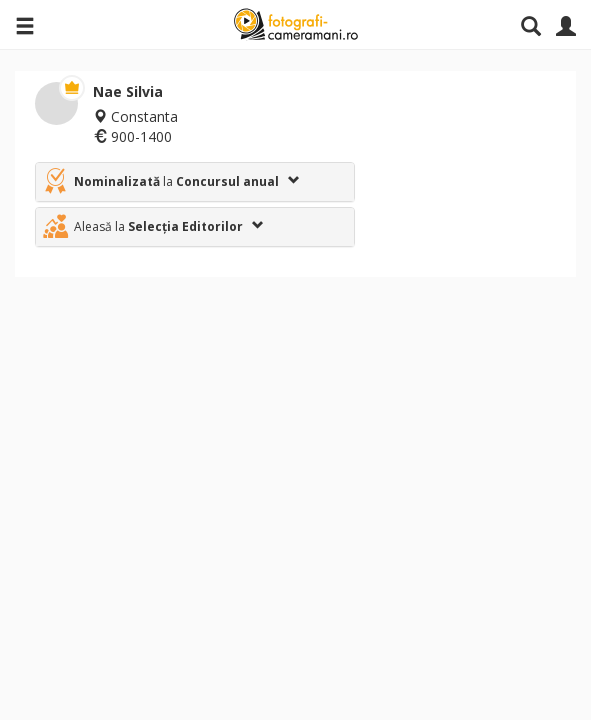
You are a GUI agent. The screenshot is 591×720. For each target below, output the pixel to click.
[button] (195, 182)
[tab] (195, 182)
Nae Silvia (128, 91)
